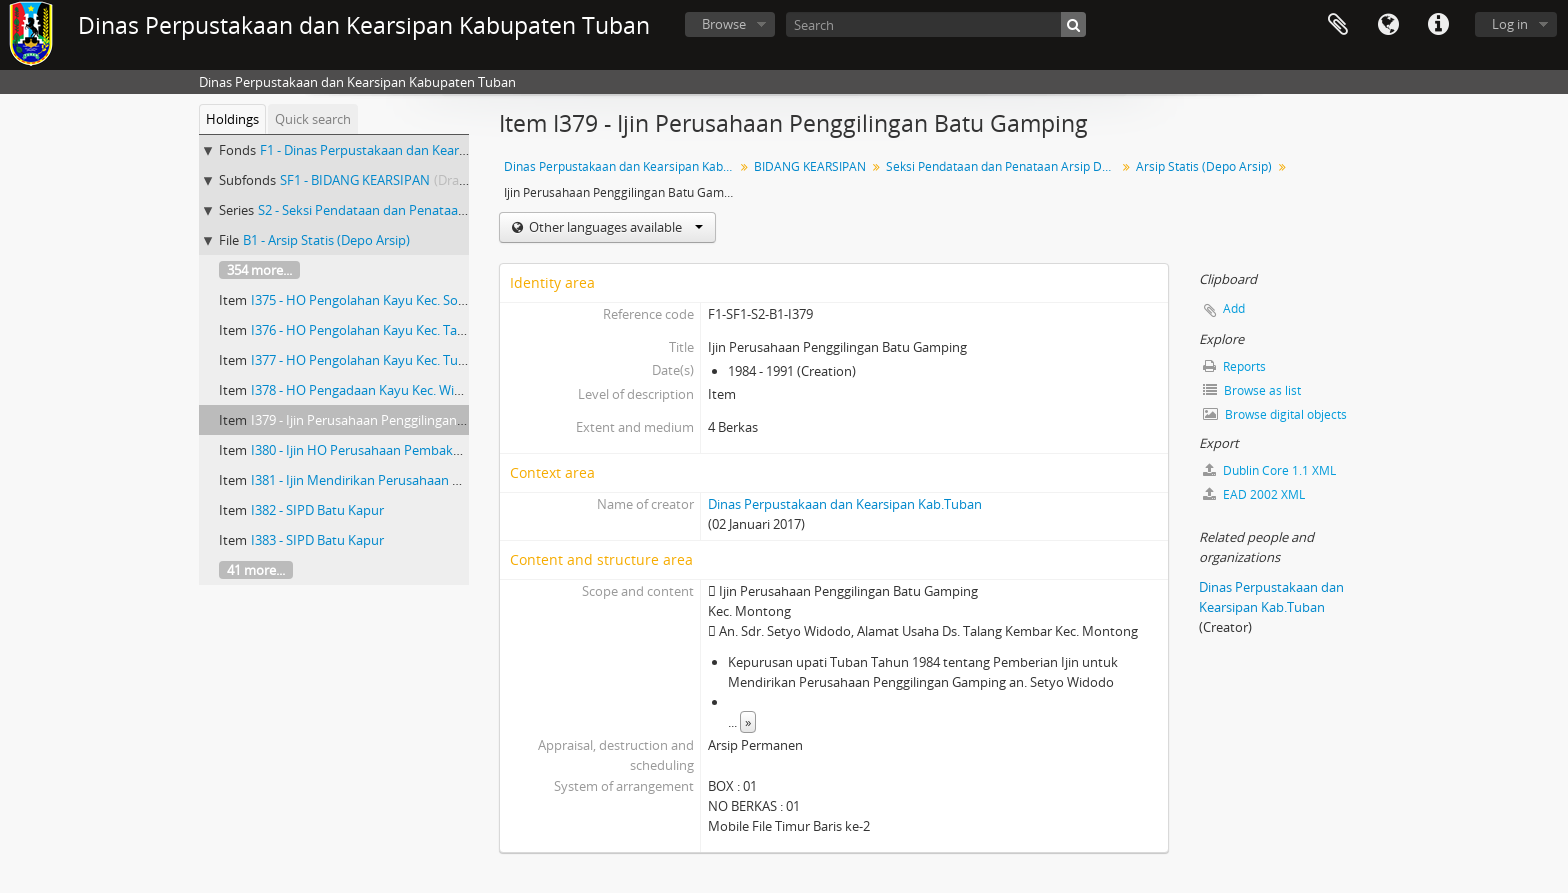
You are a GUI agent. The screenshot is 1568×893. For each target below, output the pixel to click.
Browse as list (1252, 390)
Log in (1510, 24)
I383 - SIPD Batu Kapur (317, 540)
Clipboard (1338, 25)
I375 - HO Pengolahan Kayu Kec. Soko (362, 300)
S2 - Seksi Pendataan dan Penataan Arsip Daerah (401, 210)
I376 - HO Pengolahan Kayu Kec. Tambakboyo (386, 330)
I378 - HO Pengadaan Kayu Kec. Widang (367, 390)
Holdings (232, 119)
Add (1234, 308)
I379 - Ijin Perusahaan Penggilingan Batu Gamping (398, 420)
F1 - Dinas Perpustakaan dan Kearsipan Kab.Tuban (409, 150)
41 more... (256, 570)
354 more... (259, 270)
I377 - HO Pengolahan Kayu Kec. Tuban (366, 360)
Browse (724, 24)
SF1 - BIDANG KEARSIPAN (355, 180)
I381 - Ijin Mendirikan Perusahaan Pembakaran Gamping (418, 480)
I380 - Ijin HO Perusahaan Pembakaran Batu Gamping (409, 450)
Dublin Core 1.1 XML (1269, 470)
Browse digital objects (1275, 414)
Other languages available (614, 227)
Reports (1234, 366)
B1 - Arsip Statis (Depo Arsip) (326, 240)
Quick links (1438, 25)
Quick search (313, 119)
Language (1388, 25)
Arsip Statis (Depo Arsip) (1204, 166)
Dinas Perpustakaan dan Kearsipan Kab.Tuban (621, 166)
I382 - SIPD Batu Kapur (317, 510)
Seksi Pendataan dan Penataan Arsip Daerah (1003, 166)
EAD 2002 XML (1254, 494)
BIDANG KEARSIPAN (810, 166)
